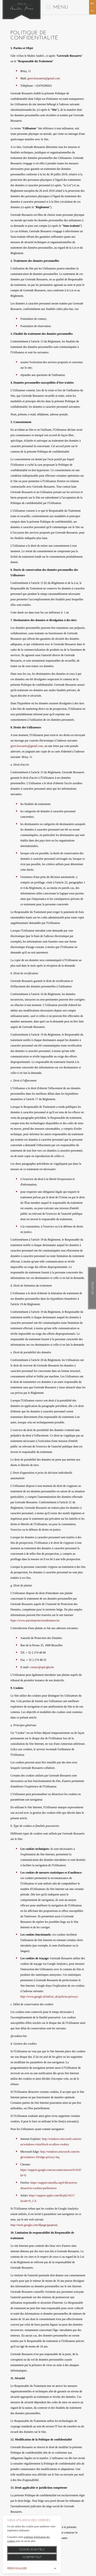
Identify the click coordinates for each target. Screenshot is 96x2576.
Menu (54, 5)
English (92, 3)
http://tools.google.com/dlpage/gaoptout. (34, 2225)
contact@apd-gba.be (42, 1667)
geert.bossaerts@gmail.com (43, 78)
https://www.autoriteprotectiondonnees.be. (35, 1620)
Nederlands (92, 10)
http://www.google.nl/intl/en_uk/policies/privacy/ (49, 1996)
